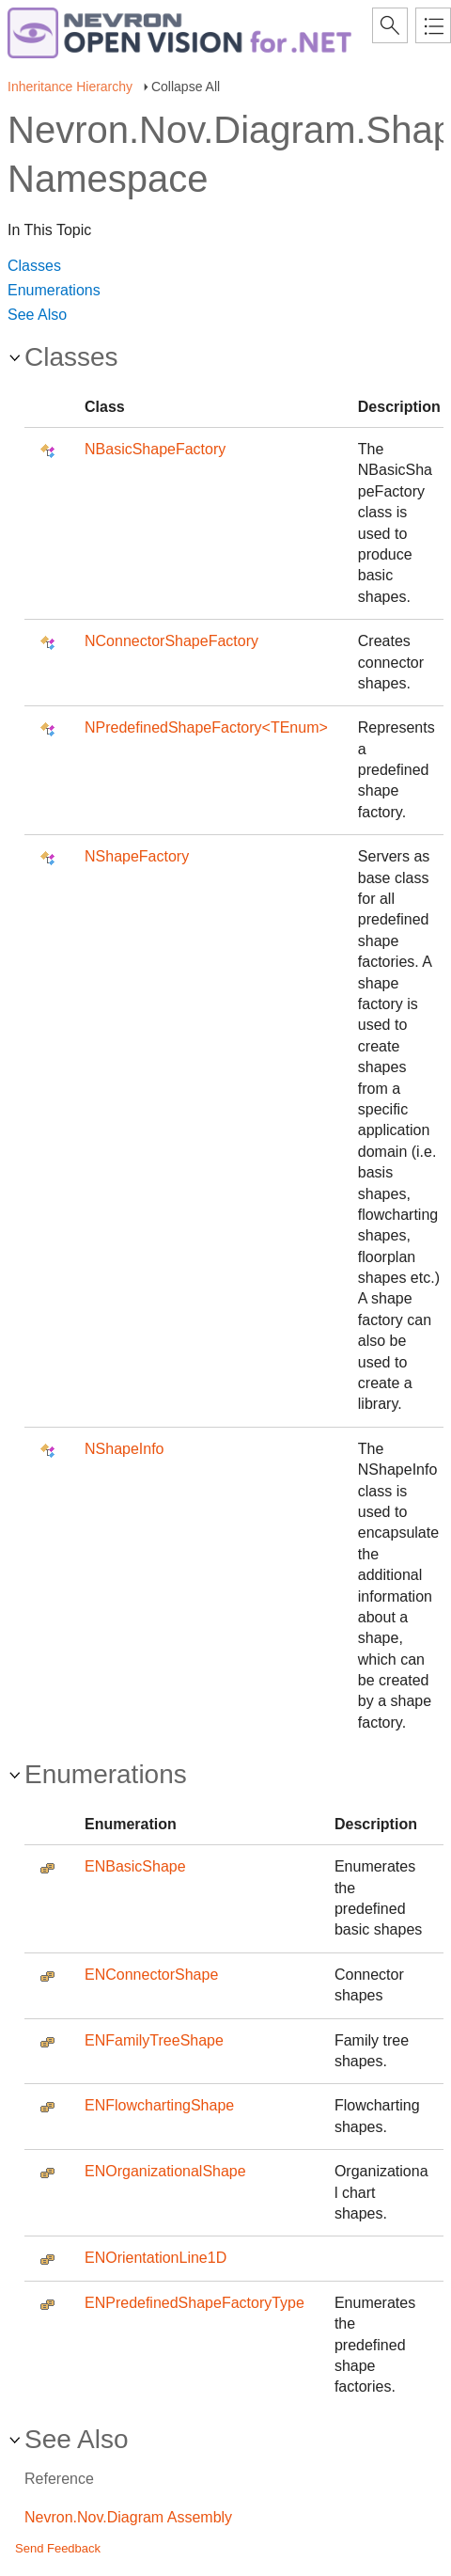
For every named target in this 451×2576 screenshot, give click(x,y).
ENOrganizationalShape (165, 2171)
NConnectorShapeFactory (171, 641)
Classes (34, 266)
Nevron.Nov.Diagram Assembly (128, 2517)
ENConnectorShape (151, 1975)
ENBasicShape (135, 1866)
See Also (37, 315)
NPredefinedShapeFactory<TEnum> (206, 727)
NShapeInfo (124, 1449)
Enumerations (54, 290)
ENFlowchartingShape (159, 2105)
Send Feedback (58, 2548)
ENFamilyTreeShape (154, 2040)
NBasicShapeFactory (155, 449)
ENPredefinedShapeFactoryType (194, 2303)
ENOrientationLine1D (155, 2258)
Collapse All (185, 86)
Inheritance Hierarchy (70, 86)
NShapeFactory (137, 856)
